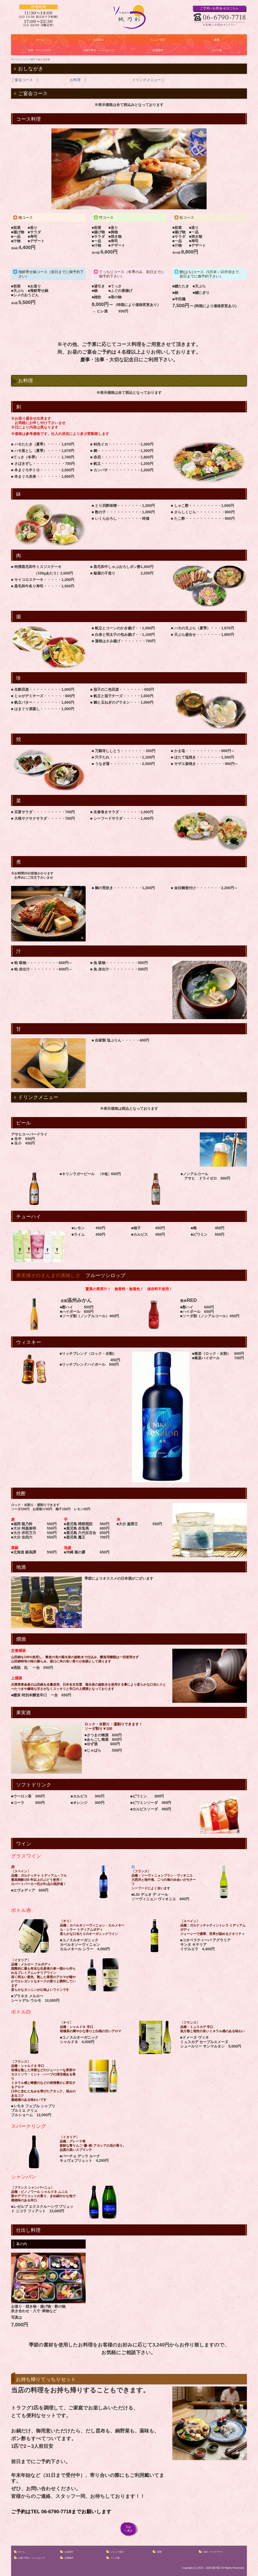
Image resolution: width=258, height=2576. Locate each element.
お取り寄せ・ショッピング (98, 50)
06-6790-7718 (56, 2511)
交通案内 (158, 50)
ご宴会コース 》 (25, 80)
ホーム (40, 39)
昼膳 (216, 39)
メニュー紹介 (158, 39)
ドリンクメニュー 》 (149, 80)
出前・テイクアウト (40, 50)
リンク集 (216, 50)
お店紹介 (99, 39)
